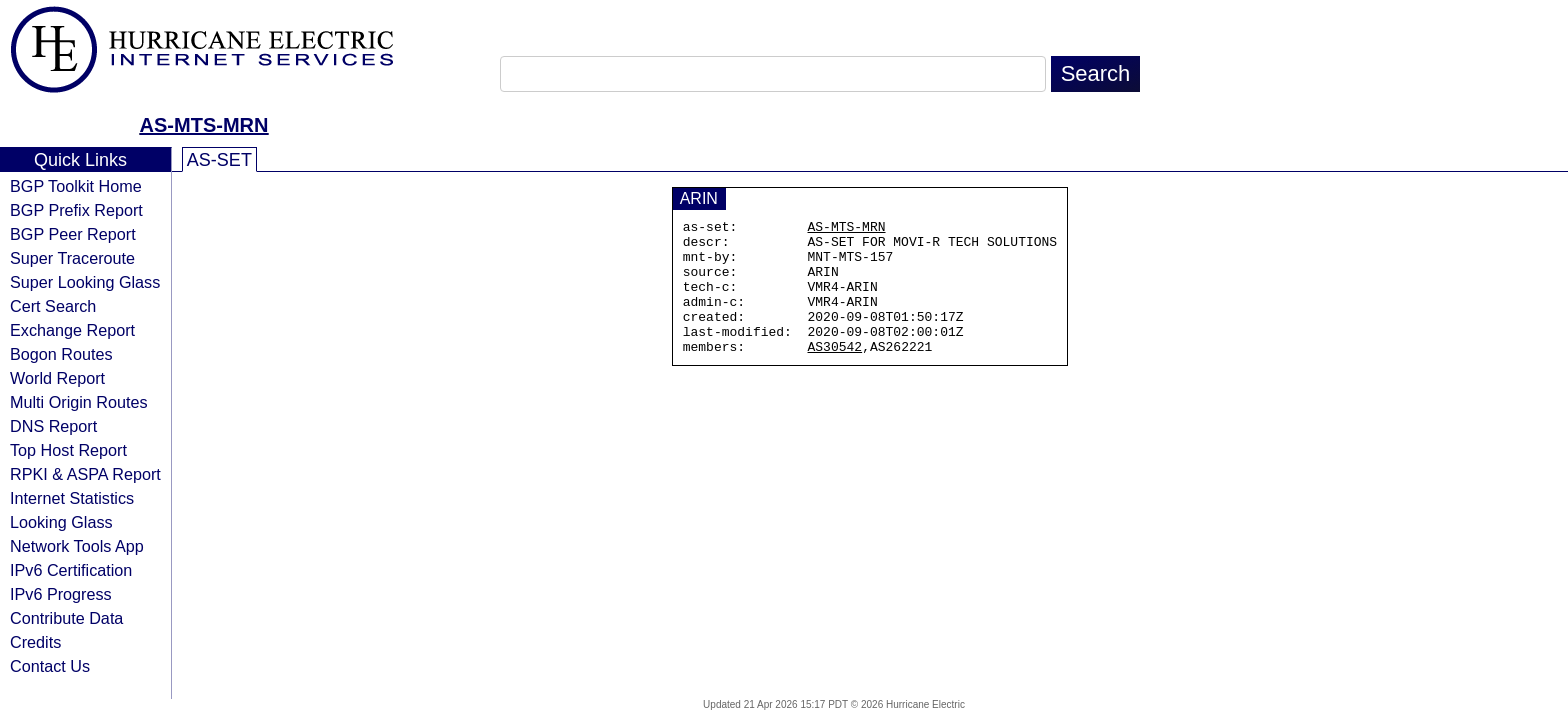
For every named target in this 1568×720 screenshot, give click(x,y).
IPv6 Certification (71, 570)
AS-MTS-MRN (204, 125)
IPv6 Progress (61, 594)
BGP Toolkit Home (76, 186)
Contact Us (50, 666)
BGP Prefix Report (76, 210)
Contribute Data (66, 618)
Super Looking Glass (85, 282)
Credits (35, 642)
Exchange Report (72, 330)
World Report (57, 378)
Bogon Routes (61, 354)
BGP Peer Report (73, 234)
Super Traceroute (72, 258)
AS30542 (835, 373)
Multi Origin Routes (79, 402)
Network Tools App (77, 546)
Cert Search (53, 306)
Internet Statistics (72, 498)
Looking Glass (61, 522)
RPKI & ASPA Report (85, 474)
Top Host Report (68, 450)
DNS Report (53, 426)
